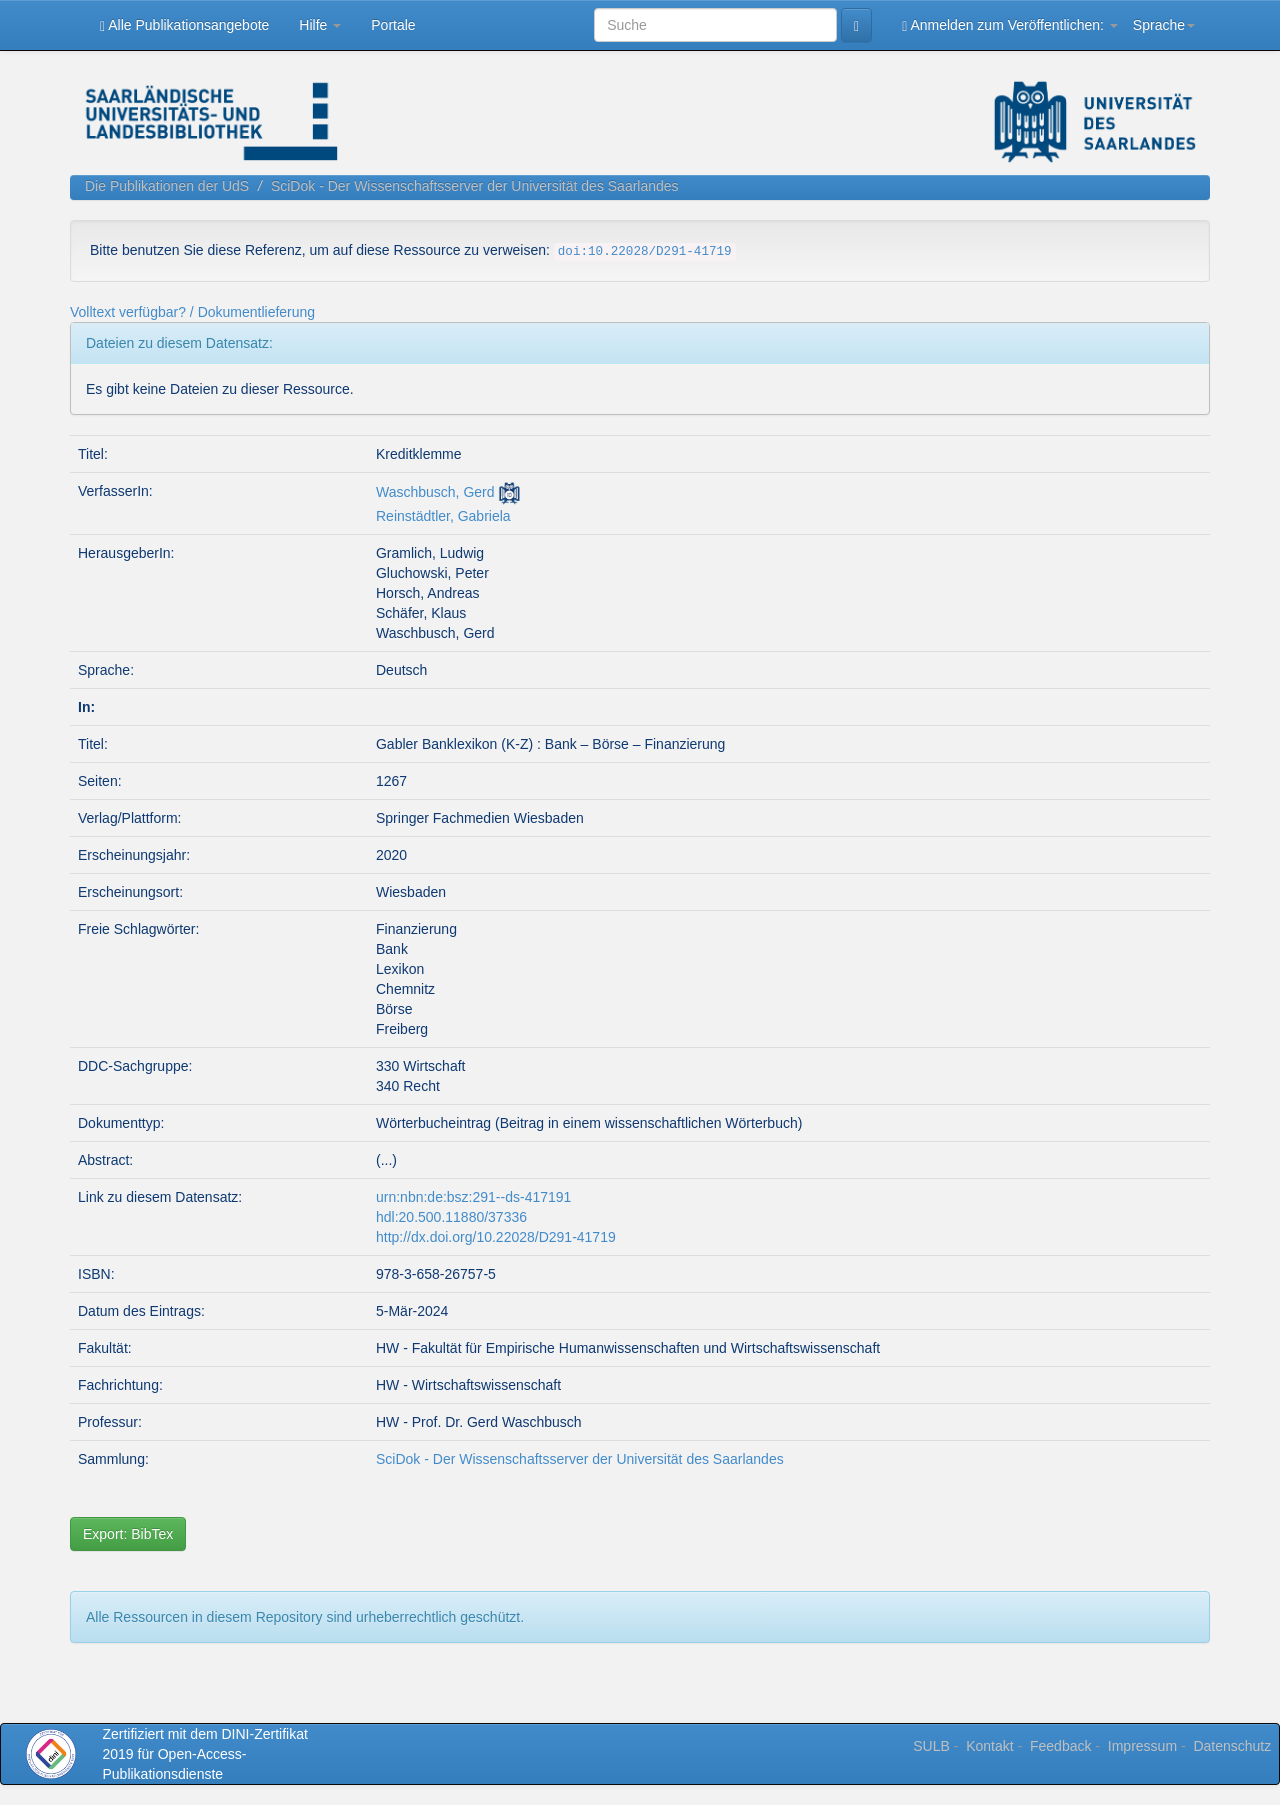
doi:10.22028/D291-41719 (645, 252)
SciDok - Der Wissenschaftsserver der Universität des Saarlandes (475, 186)
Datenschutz (1232, 1746)
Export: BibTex (128, 1534)
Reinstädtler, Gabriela (443, 516)
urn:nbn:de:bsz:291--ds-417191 (473, 1197)
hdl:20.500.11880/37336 (451, 1217)
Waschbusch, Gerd (435, 492)
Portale (393, 25)
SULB (931, 1746)
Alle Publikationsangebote (184, 25)
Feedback (1060, 1746)
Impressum (1142, 1746)
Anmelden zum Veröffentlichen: (1010, 25)
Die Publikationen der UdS (167, 186)
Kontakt (989, 1746)
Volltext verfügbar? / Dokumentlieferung (192, 312)
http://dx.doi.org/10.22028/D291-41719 (496, 1237)
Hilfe (320, 25)
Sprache (1164, 25)
